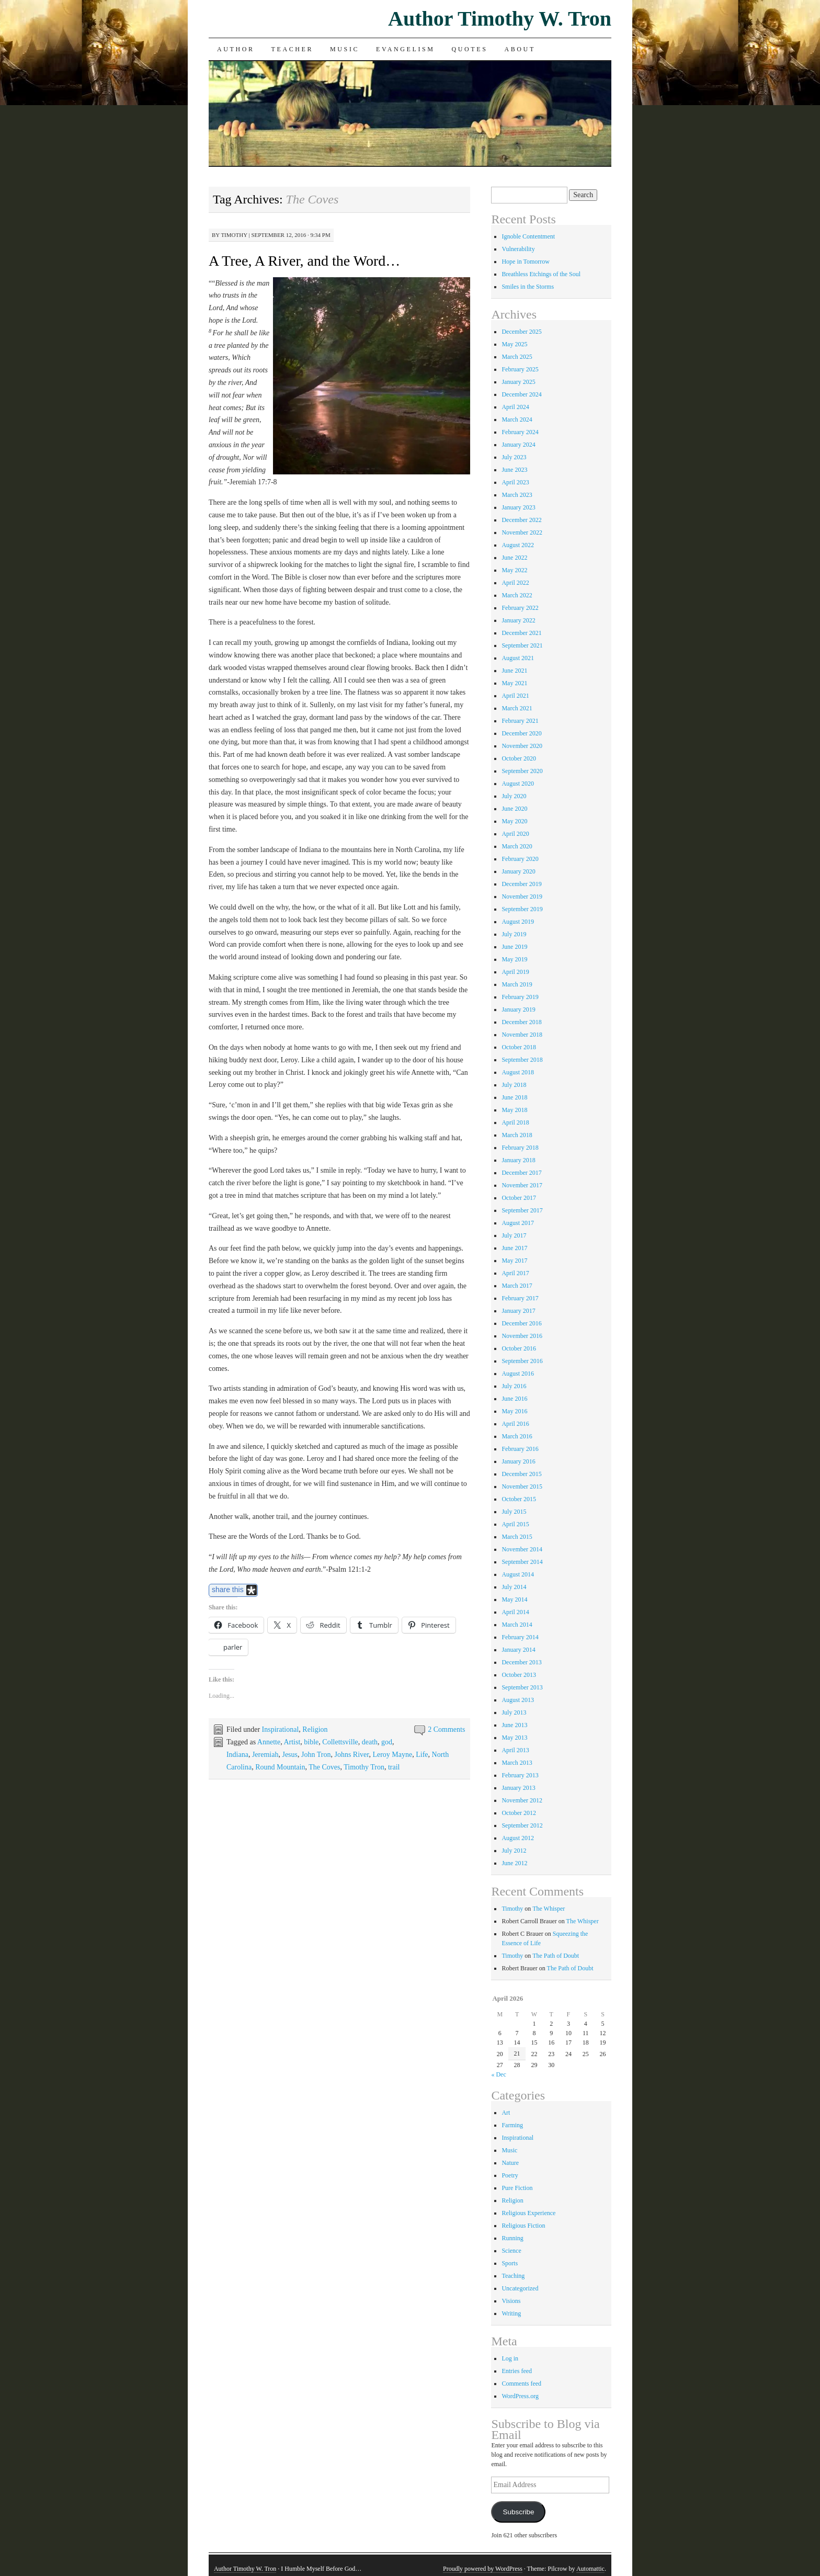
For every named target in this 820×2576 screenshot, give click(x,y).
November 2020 (522, 746)
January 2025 (518, 381)
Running (512, 2238)
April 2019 (515, 971)
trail (394, 1767)
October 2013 (519, 1674)
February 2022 (520, 607)
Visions (511, 2301)
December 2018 (521, 1022)
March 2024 (517, 419)
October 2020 (519, 758)
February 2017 (520, 1298)
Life (422, 1754)
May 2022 (514, 570)
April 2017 (515, 1273)
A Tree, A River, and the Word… (304, 261)
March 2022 (517, 595)
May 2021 (514, 683)
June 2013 (514, 1725)
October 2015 (519, 1499)
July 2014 (514, 1587)
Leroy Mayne (392, 1754)
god (386, 1742)
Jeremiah (265, 1754)
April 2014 (515, 1612)
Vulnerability (518, 249)
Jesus (290, 1754)
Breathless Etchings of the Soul (541, 274)
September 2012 (522, 1825)
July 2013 (514, 1712)
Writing (511, 2313)
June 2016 (514, 1398)
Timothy (234, 235)
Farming (512, 2125)
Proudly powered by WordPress (482, 2568)
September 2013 (522, 1687)
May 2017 (514, 1260)
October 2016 (519, 1348)
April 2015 (515, 1524)
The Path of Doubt (555, 1955)
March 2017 (517, 1285)
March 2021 (517, 708)
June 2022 (514, 557)
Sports (510, 2263)
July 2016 (514, 1386)
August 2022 (518, 545)
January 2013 (518, 1787)
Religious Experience (528, 2213)
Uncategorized (520, 2288)
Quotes (470, 49)
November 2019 (522, 896)
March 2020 (517, 846)
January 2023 (518, 507)
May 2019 (514, 959)
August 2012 (518, 1838)
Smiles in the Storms (528, 286)
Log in (510, 2358)
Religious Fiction (523, 2225)
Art (506, 2112)
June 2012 (514, 1863)
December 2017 (521, 1172)
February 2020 (520, 859)
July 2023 (514, 457)
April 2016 (515, 1423)
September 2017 (522, 1210)
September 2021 (522, 645)
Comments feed (521, 2383)
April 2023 (515, 482)
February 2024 (520, 432)
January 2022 (518, 620)
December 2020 (521, 733)
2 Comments (446, 1729)
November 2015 (522, 1486)
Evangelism (405, 49)
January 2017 (518, 1310)
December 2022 (521, 520)
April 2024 (515, 407)
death (370, 1742)
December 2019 (521, 884)
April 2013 (515, 1750)
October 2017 (519, 1197)
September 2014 (522, 1561)
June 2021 (514, 670)
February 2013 (520, 1775)
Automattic (590, 2568)
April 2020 (515, 833)
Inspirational (280, 1729)
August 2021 (518, 658)
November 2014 (522, 1549)
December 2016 (521, 1323)
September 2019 (522, 909)
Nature (510, 2162)
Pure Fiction (517, 2188)
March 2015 (517, 1536)
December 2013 (521, 1662)
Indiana (237, 1754)
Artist (291, 1742)
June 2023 (514, 469)
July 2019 (514, 934)
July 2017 (514, 1235)
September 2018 (522, 1059)
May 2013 (514, 1737)
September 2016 (522, 1361)
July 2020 (514, 796)
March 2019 (517, 984)
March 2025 (517, 356)
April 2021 (515, 695)
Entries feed (517, 2371)
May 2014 (514, 1599)
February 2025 (520, 369)
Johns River (351, 1754)
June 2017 (514, 1248)
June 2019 (514, 946)
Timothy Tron (364, 1767)
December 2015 (521, 1474)
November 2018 (522, 1034)
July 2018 (514, 1084)
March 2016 (517, 1436)
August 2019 (518, 921)
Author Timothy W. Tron (499, 18)
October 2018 (519, 1047)
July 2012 (514, 1850)
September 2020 (522, 771)
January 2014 (518, 1649)
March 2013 (517, 1762)
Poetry (510, 2175)
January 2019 (518, 1009)
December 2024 (521, 394)
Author (236, 49)
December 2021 (521, 633)
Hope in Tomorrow (526, 261)
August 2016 (518, 1373)
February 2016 (520, 1448)
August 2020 (518, 783)
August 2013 (518, 1700)
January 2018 (518, 1160)
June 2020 (514, 808)
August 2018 (518, 1072)
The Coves (324, 1767)
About (519, 49)
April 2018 (515, 1122)
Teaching (513, 2275)
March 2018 (517, 1135)
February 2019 (520, 997)
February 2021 (520, 720)
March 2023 (517, 494)
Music (344, 49)
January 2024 (518, 444)
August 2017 (518, 1223)
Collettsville (340, 1742)
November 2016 (522, 1336)
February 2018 (520, 1147)
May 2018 (514, 1110)
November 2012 (522, 1800)
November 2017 (522, 1185)
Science (511, 2250)
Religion (314, 1729)
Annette (268, 1742)
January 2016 (518, 1461)
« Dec (498, 2074)
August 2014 (518, 1574)
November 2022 (522, 532)
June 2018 (514, 1097)
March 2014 (517, 1624)
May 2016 (514, 1411)
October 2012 (519, 1813)
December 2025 (521, 331)
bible (311, 1742)
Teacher (292, 49)
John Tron (316, 1754)
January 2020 (518, 871)
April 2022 (515, 582)
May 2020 (514, 821)
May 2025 (514, 344)
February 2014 (520, 1637)
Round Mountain (280, 1767)
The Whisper (548, 1908)
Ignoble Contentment (528, 236)
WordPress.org (520, 2396)
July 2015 (514, 1511)
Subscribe (518, 2512)
